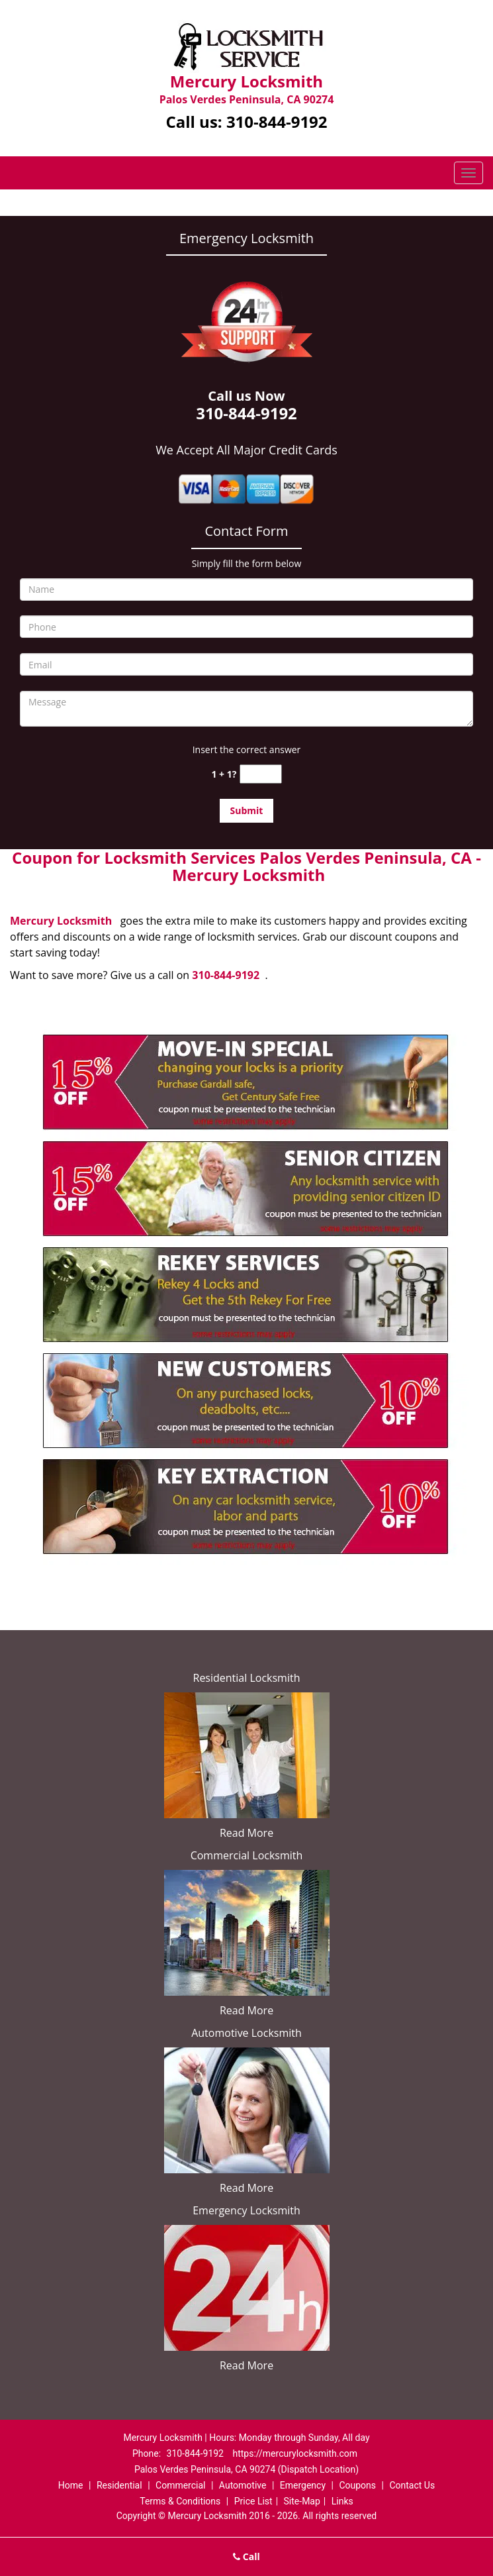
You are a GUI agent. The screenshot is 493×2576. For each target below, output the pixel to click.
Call (246, 2556)
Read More (246, 1833)
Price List (253, 2501)
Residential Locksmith (246, 1678)
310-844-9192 (277, 121)
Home (70, 2485)
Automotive (243, 2485)
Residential (119, 2485)
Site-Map (302, 2501)
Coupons (357, 2485)
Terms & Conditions (180, 2501)
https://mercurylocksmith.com (294, 2453)
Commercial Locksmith (247, 1855)
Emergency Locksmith (246, 2210)
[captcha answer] (261, 774)
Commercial (180, 2485)
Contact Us (412, 2485)
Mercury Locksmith (61, 920)
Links (342, 2501)
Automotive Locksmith (246, 2033)
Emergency (303, 2485)
